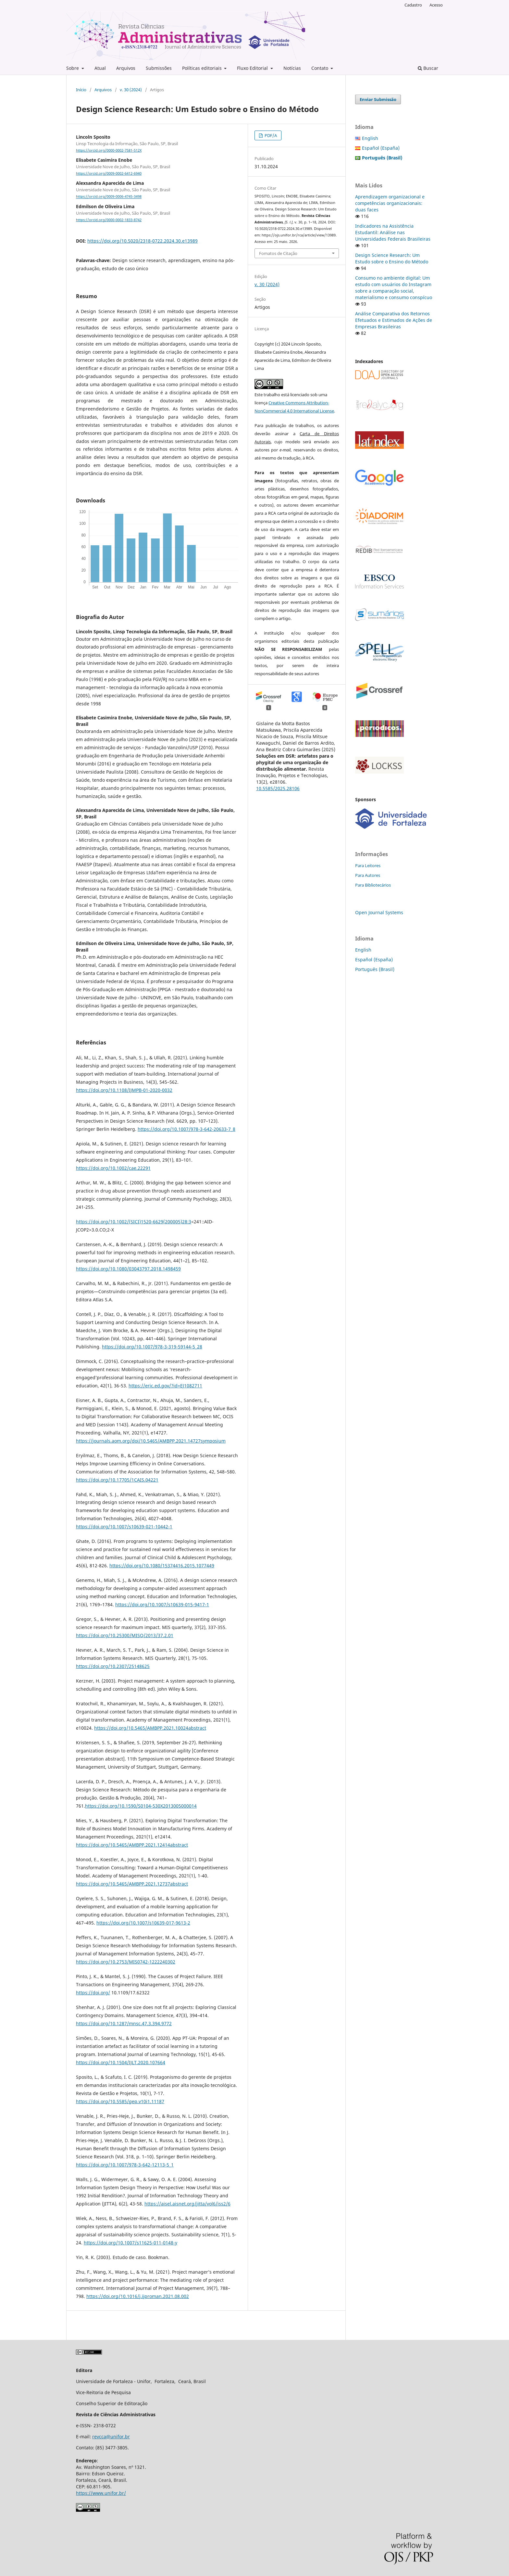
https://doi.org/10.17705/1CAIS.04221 (117, 1480)
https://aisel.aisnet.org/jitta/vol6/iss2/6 (187, 2204)
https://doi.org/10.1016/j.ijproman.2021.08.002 (137, 2296)
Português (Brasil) (374, 969)
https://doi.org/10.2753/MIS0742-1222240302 (125, 1962)
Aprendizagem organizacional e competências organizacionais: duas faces (390, 203)
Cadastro (413, 5)
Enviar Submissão (378, 99)
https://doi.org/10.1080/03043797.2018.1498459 (128, 1269)
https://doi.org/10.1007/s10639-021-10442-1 (124, 1526)
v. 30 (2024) (131, 90)
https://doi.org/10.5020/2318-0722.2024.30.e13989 (142, 241)
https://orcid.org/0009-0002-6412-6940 (109, 173)
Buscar (428, 68)
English (370, 138)
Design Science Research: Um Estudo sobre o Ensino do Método (391, 258)
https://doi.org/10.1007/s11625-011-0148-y (130, 2243)
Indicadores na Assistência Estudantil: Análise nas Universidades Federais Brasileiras (392, 232)
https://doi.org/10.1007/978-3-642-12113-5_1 (125, 2165)
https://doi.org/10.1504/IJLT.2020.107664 (120, 2062)
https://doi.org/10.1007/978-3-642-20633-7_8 (186, 1129)
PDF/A (270, 135)
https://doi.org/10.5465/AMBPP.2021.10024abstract (150, 1728)
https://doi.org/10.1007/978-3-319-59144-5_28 (152, 1347)
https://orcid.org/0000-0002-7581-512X (109, 150)
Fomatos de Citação (278, 253)
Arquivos (125, 68)
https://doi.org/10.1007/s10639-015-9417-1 (162, 1604)
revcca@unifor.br (111, 2436)
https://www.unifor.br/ (101, 2493)
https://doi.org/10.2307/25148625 (113, 1666)
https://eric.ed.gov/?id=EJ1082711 (165, 1386)
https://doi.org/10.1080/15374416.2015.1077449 (161, 1565)
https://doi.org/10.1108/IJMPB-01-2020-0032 (124, 1090)
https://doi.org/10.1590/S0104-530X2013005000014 (141, 1806)
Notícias (292, 68)
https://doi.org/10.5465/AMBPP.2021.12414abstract (132, 1845)
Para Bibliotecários (373, 885)
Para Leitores (367, 865)
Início (81, 90)
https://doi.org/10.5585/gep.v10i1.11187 (120, 2101)
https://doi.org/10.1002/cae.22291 (113, 1168)
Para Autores (367, 875)
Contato (320, 68)
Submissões (159, 68)
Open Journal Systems (379, 912)
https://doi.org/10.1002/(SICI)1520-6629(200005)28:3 (133, 1222)
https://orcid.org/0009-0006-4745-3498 (109, 197)
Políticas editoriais (202, 68)
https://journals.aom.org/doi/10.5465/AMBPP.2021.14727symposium (151, 1441)
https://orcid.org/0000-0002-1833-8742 (109, 220)
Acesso (436, 5)
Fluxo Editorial (253, 68)
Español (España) (381, 148)
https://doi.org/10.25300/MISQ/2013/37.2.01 (124, 1635)
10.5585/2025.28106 (278, 788)
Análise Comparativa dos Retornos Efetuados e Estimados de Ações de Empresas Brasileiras (393, 320)
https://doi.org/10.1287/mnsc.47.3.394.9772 (124, 2023)
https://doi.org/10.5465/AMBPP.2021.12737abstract (132, 1884)
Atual (100, 68)
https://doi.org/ (93, 1992)
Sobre (73, 68)
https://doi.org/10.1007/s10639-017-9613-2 (143, 1923)
